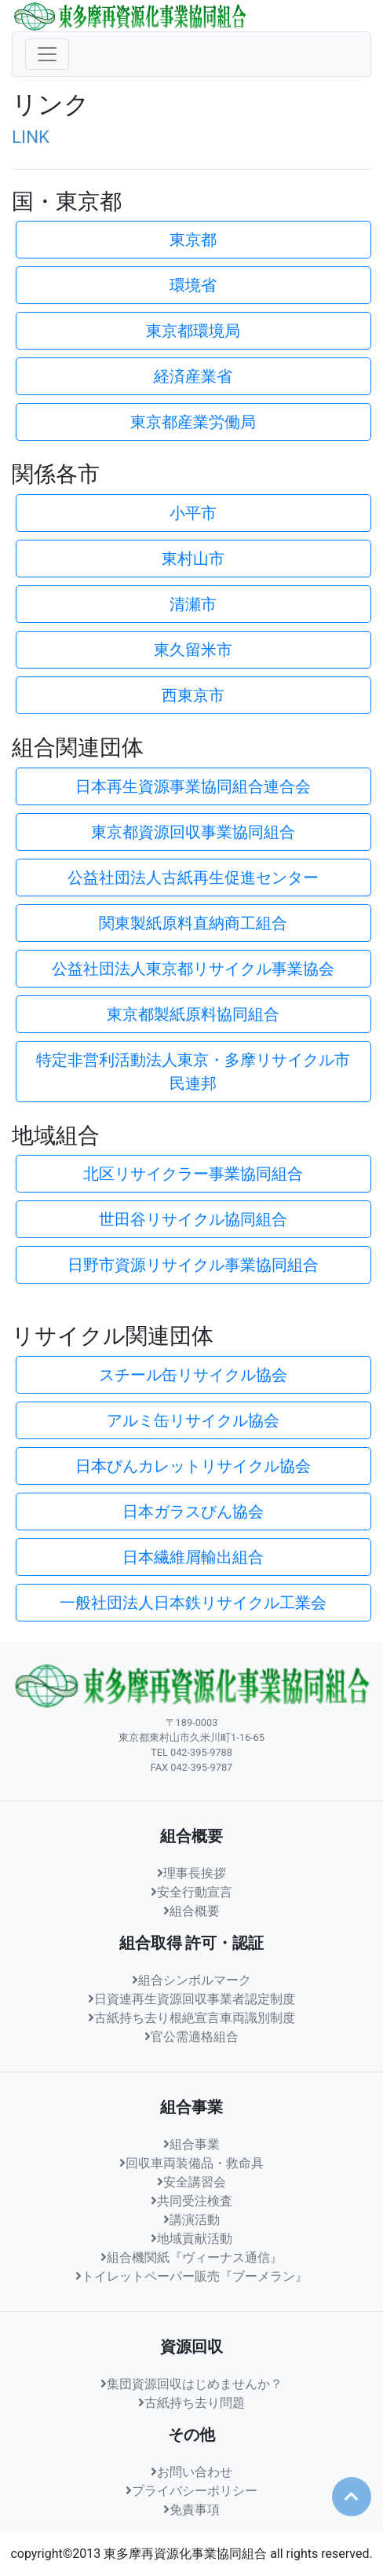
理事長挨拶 (191, 1873)
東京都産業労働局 (193, 421)
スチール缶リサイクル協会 (193, 1374)
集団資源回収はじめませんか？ (191, 2383)
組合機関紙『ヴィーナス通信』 (191, 2257)
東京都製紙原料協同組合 (193, 1014)
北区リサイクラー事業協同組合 (193, 1173)
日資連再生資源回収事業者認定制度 (191, 1999)
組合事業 (191, 2144)
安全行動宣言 (191, 1892)
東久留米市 (193, 649)
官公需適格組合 (191, 2036)
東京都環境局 (193, 330)
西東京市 (193, 695)
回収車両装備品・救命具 (191, 2163)
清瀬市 (193, 604)
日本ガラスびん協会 (193, 1511)
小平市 (193, 513)
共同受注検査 (191, 2200)
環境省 (193, 285)
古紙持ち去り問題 (191, 2402)
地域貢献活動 (191, 2238)
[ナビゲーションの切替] (47, 54)
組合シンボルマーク (191, 1980)
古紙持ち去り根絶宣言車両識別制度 (191, 2017)
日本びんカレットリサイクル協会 (193, 1466)
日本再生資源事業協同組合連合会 (193, 786)
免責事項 (191, 2509)
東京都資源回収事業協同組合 (193, 832)
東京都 (193, 239)
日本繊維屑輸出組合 (193, 1557)
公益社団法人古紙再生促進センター (193, 877)
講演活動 (191, 2219)
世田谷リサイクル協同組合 (193, 1219)
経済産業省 (193, 376)
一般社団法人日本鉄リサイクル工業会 (193, 1602)
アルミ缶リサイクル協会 (193, 1420)
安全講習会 (191, 2182)
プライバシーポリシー (191, 2490)
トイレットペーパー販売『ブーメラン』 (191, 2276)
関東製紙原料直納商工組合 (193, 923)
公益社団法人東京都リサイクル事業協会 (193, 968)
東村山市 (193, 558)
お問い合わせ (191, 2471)
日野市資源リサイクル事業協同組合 (193, 1264)
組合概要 (191, 1911)
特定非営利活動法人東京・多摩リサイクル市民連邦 (193, 1071)
